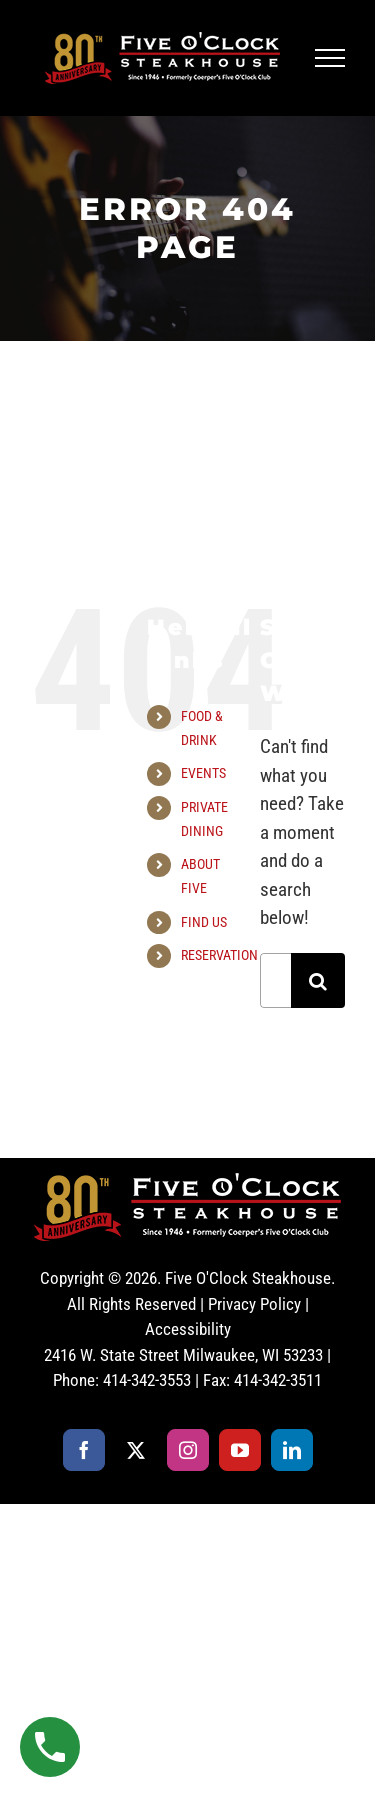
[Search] (318, 980)
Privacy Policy (254, 1304)
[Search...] (275, 980)
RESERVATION (219, 955)
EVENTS (203, 773)
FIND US (204, 922)
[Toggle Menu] (330, 58)
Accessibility (188, 1329)
